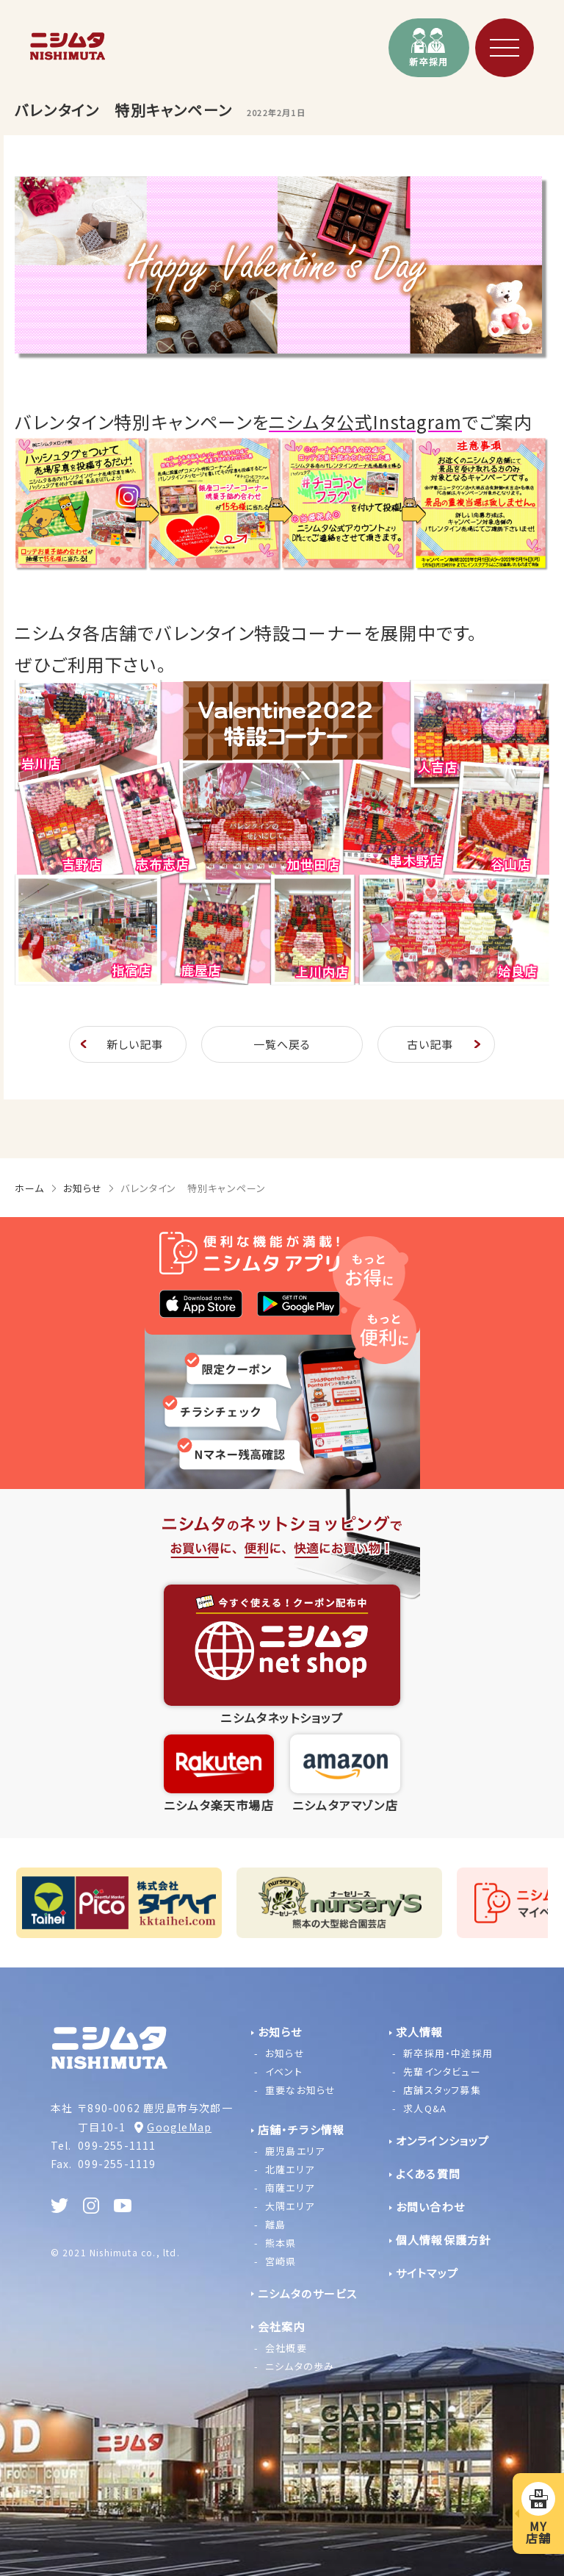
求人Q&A (424, 2108)
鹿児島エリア (295, 2151)
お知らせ (83, 1188)
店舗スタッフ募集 (442, 2090)
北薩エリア (289, 2169)
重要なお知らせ (300, 2090)
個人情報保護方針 (443, 2239)
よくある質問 (428, 2173)
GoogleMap (179, 2127)
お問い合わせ (430, 2206)
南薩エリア (289, 2188)
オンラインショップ (443, 2140)
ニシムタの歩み (299, 2366)
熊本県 (281, 2243)
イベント (284, 2071)
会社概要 (286, 2348)
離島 (275, 2224)
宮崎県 (281, 2261)
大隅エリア (289, 2206)
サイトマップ (427, 2273)
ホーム (30, 1188)
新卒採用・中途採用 (448, 2053)
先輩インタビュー (442, 2071)
